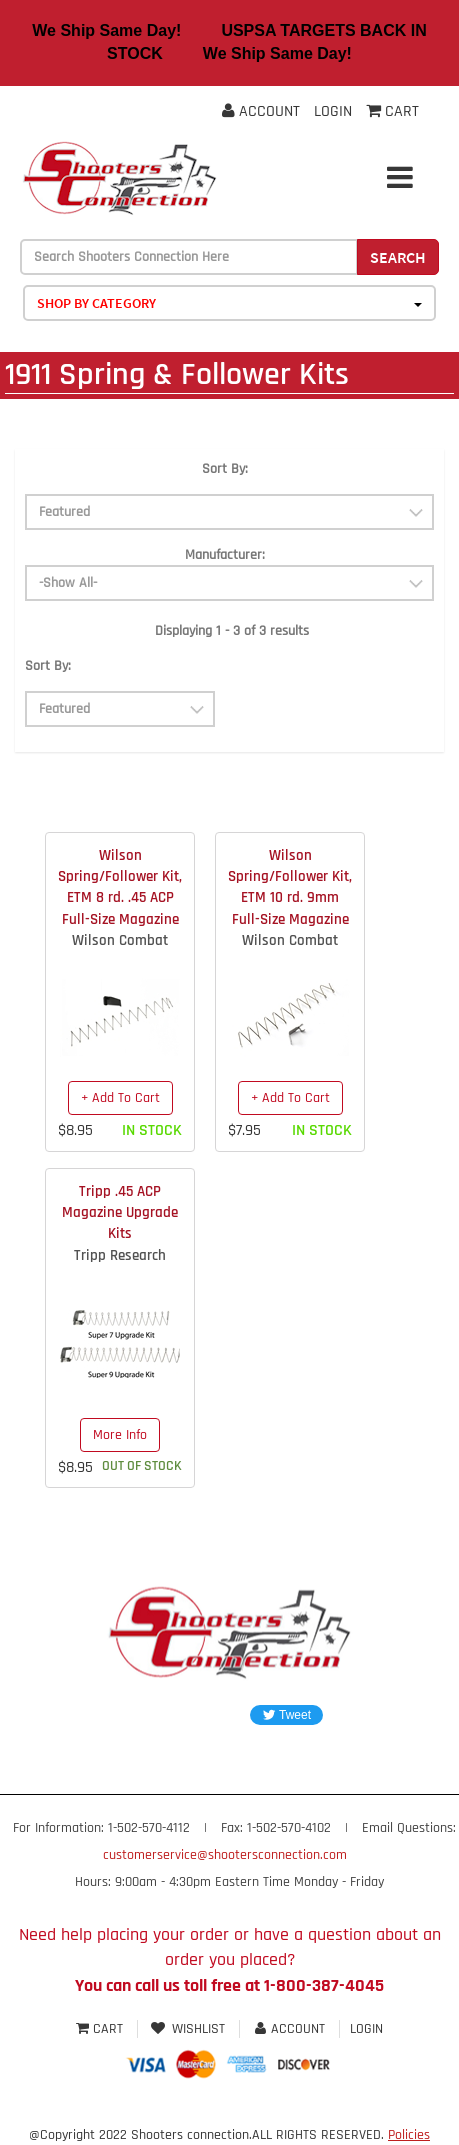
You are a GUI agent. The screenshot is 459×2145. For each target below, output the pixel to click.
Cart (101, 2029)
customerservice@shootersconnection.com (225, 1855)
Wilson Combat (120, 940)
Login (333, 111)
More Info (120, 1435)
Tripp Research (120, 1255)
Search (398, 257)
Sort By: (225, 469)
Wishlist (188, 2029)
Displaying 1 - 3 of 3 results (232, 631)
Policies (409, 2135)
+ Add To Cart (120, 1098)
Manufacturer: (225, 555)
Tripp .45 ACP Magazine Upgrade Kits (120, 1213)
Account (261, 111)
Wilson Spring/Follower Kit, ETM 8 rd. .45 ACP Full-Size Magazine (120, 887)
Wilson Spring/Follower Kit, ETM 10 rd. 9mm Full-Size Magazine (290, 887)
